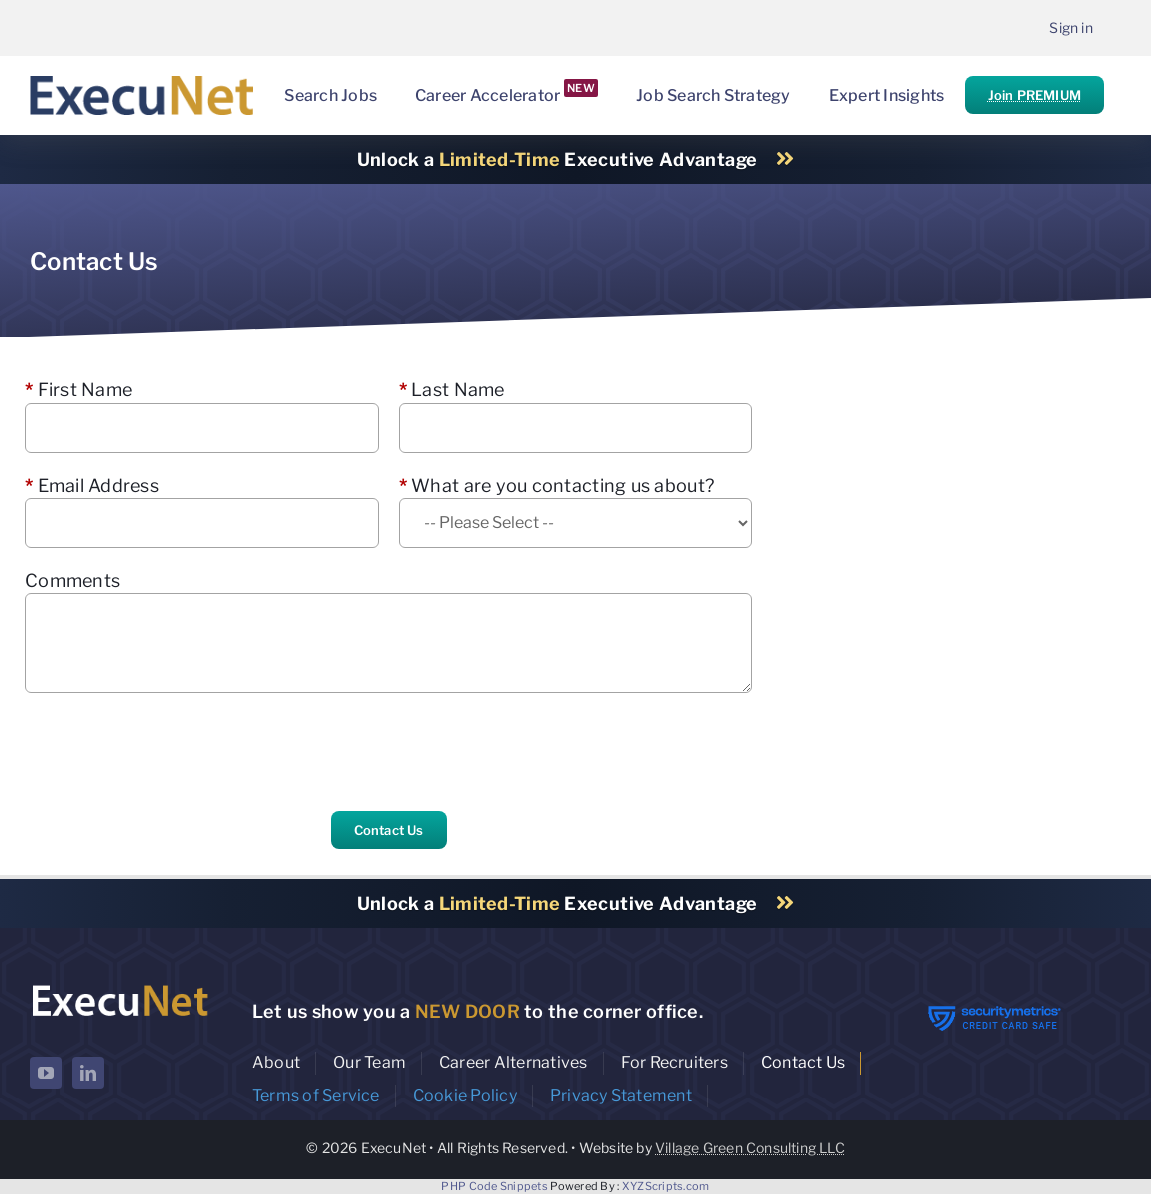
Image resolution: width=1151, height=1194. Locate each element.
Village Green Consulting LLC (750, 1147)
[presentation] (177, 752)
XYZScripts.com (666, 1186)
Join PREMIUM (1034, 95)
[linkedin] (88, 1073)
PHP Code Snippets (494, 1186)
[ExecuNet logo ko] (119, 986)
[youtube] (46, 1073)
